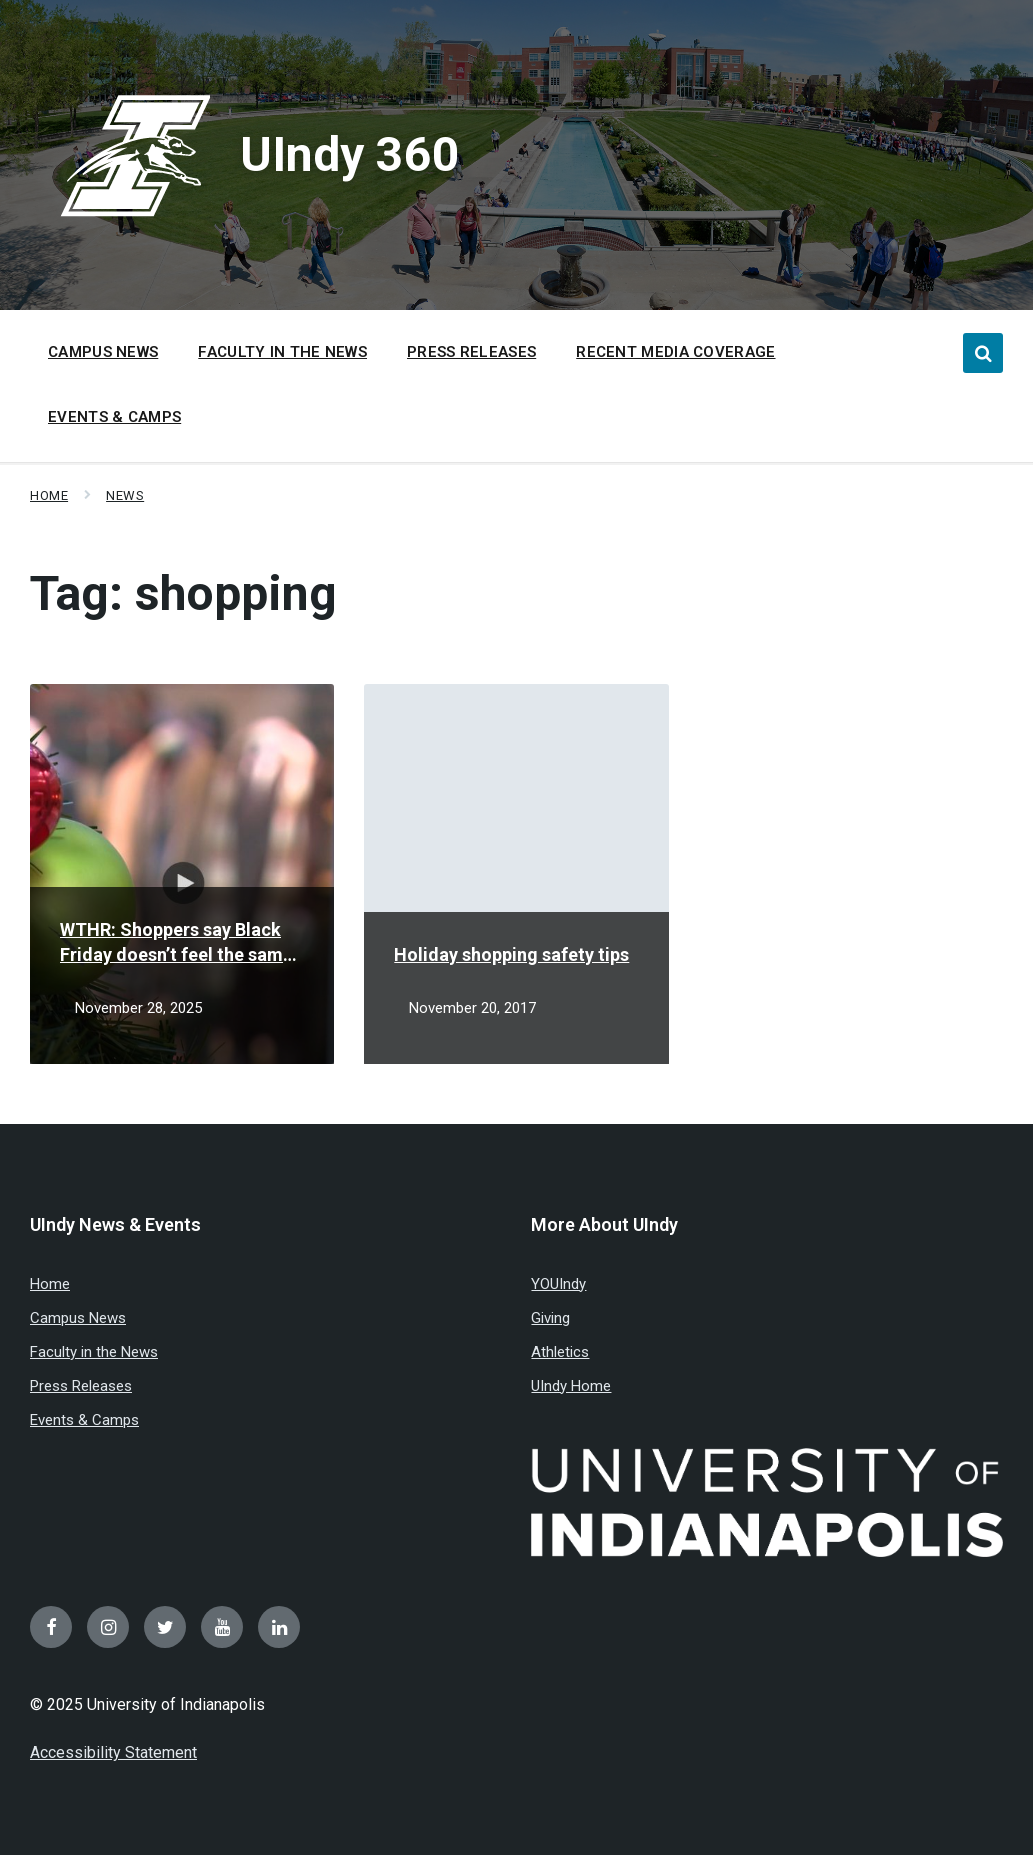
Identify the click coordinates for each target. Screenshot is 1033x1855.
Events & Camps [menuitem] (114, 417)
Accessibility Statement (113, 1752)
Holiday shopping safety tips (511, 954)
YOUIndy (558, 1284)
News (125, 495)
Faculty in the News (94, 1352)
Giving (550, 1318)
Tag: (183, 593)
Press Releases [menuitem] (471, 352)
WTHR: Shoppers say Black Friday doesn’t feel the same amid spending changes (176, 943)
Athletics (560, 1352)
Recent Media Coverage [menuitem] (675, 352)
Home (49, 495)
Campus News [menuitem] (103, 352)
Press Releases (81, 1386)
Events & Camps (84, 1420)
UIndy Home (571, 1386)
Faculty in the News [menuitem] (282, 352)
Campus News (78, 1318)
